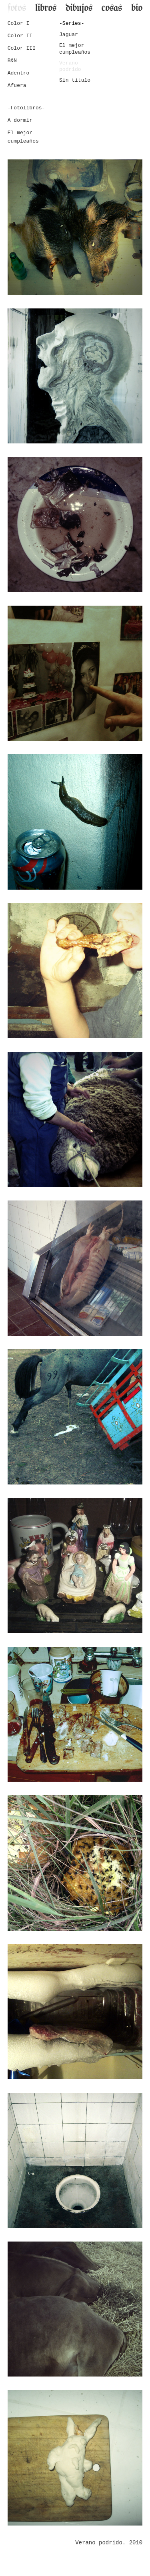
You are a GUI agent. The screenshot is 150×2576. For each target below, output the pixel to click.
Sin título (74, 80)
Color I (19, 23)
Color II (20, 36)
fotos (17, 8)
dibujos (79, 8)
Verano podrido (70, 66)
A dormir (20, 120)
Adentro (19, 73)
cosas (112, 8)
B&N (12, 61)
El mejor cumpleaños (74, 48)
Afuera (17, 86)
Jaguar (68, 35)
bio (136, 8)
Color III (22, 48)
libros (45, 8)
